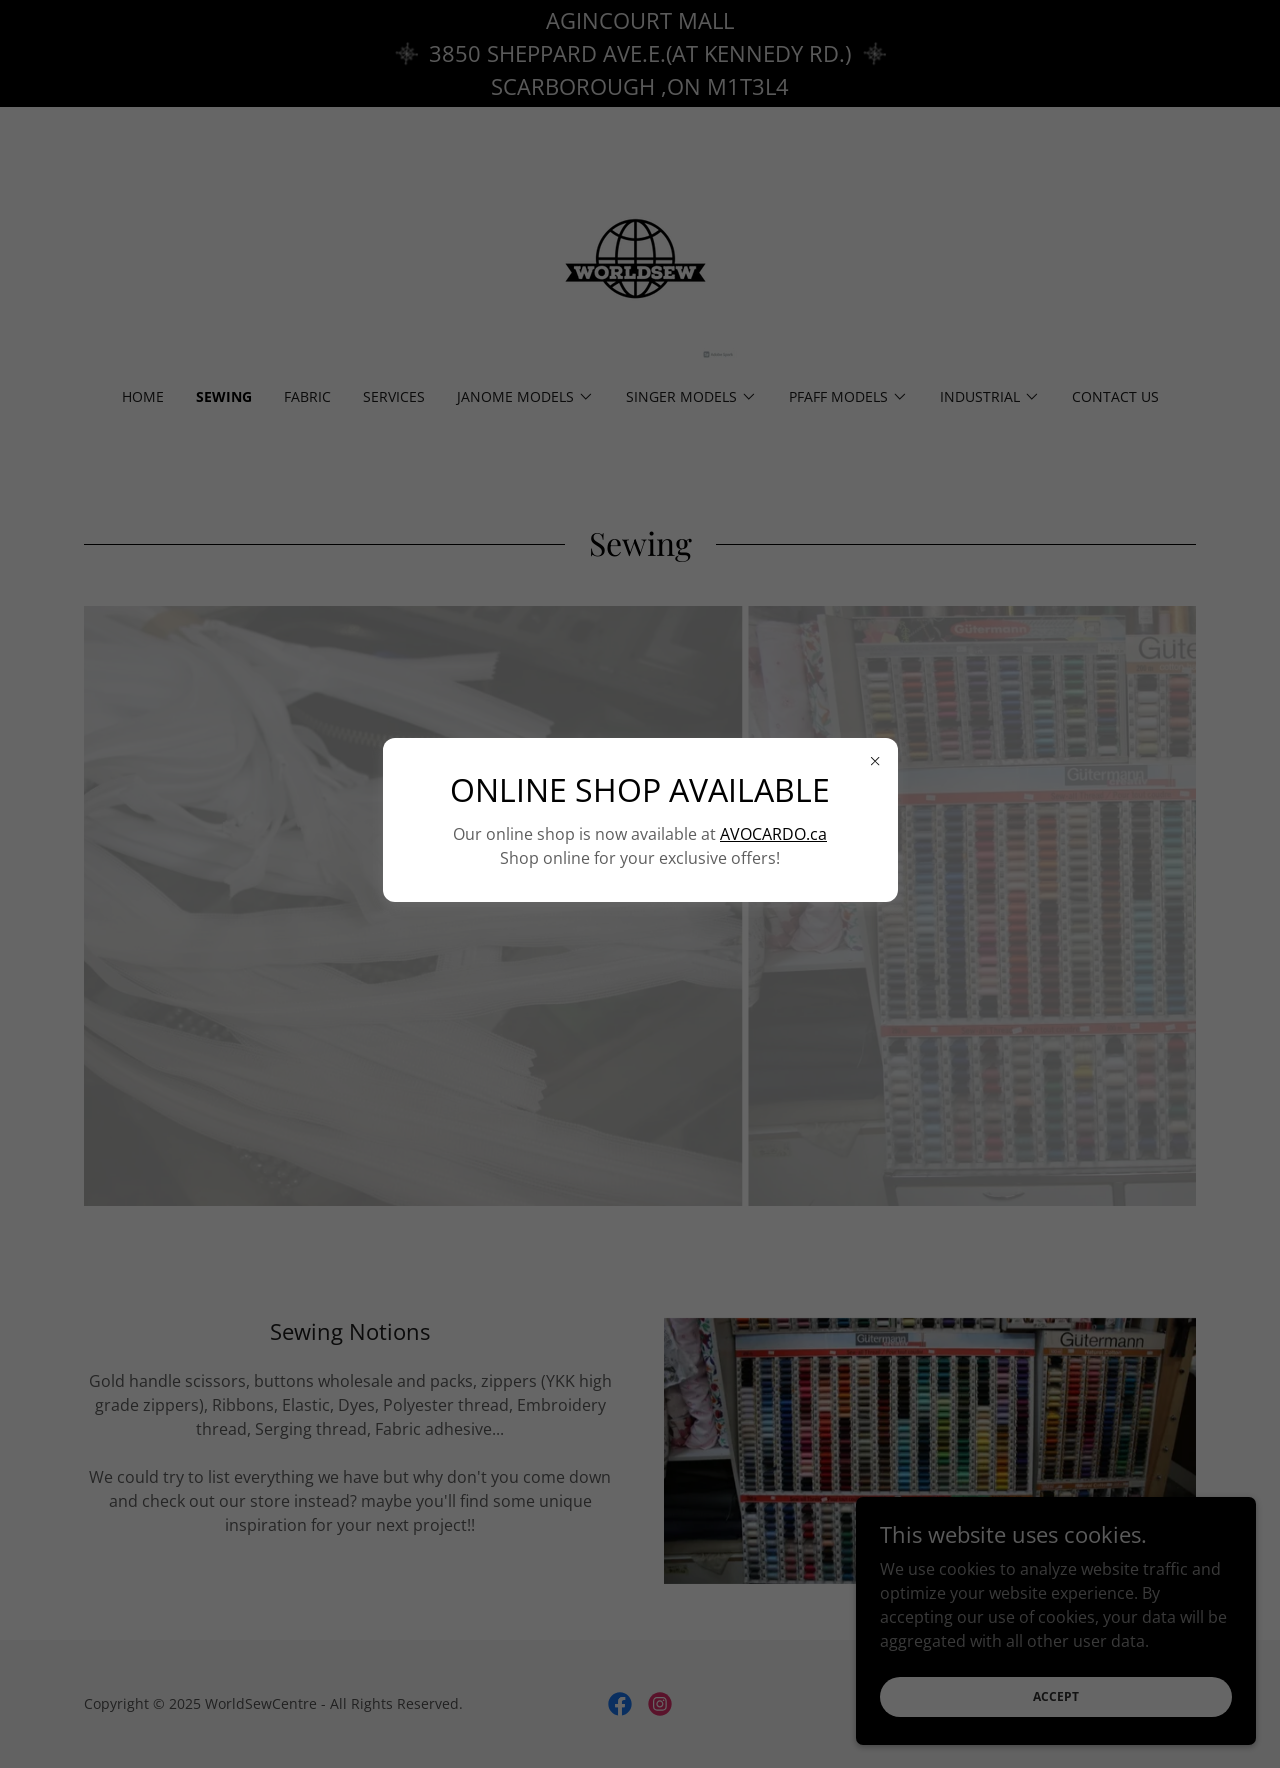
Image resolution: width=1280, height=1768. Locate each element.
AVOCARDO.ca (773, 834)
